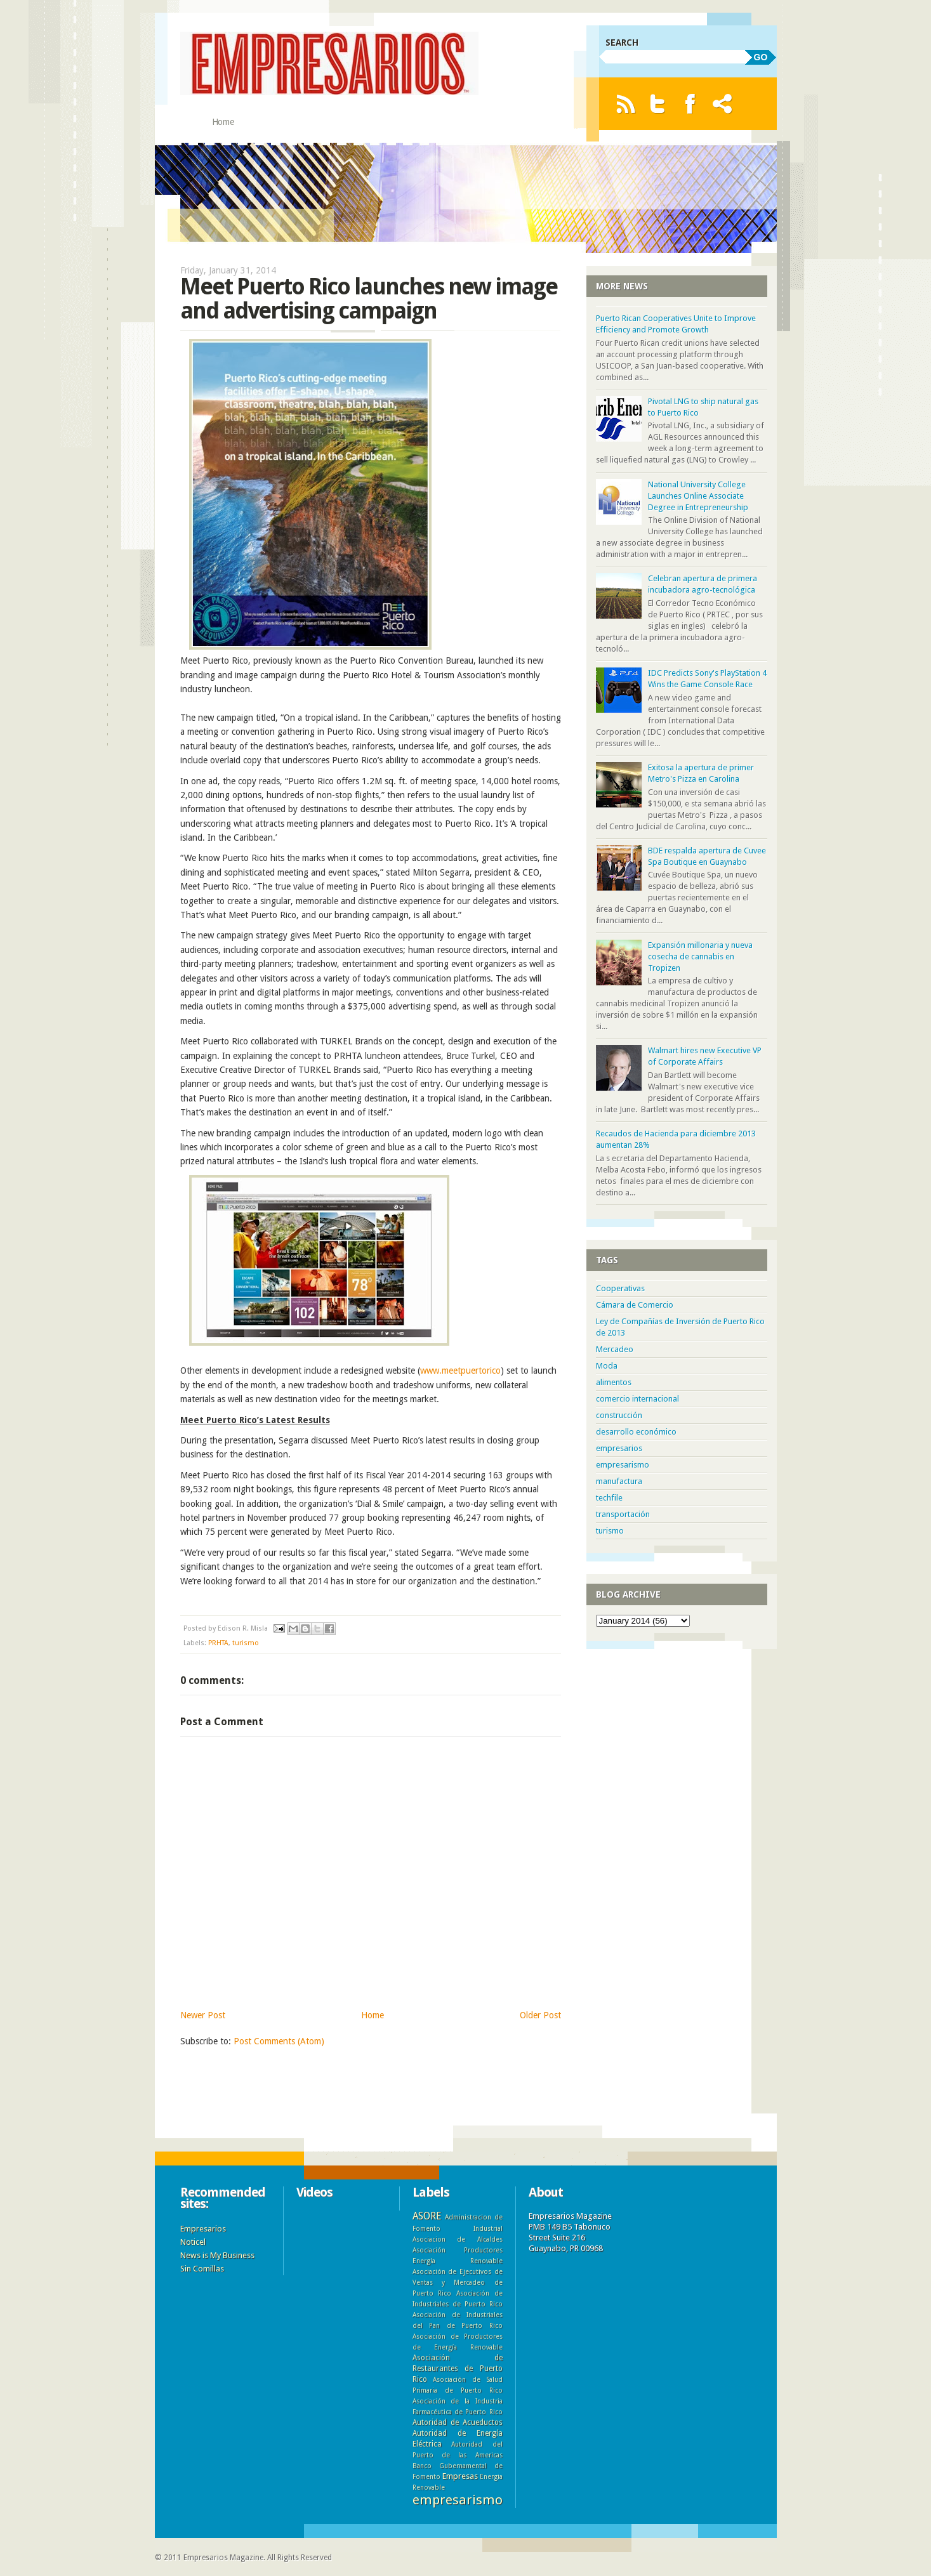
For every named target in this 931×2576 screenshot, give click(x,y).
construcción (619, 1415)
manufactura (619, 1481)
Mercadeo (614, 1349)
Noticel (193, 2242)
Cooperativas (620, 1288)
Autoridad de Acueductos (458, 2422)
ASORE (427, 2216)
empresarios (619, 1448)
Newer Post (202, 2015)
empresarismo (622, 1464)
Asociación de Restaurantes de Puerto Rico (458, 2368)
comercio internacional (637, 1398)
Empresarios (203, 2228)
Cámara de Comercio (634, 1305)
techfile (609, 1497)
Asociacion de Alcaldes (458, 2239)
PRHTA (218, 1643)
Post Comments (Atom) (279, 2041)
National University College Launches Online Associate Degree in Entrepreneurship (698, 496)
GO (761, 57)
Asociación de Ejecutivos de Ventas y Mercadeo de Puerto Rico (458, 2282)
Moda (606, 1365)
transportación (623, 1514)
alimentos (613, 1382)
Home (223, 122)
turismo (245, 1643)
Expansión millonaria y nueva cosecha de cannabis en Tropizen (700, 956)
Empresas (460, 2476)
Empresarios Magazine (223, 2557)
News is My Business (217, 2255)
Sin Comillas (202, 2268)
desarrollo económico (636, 1431)
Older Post (540, 2015)
